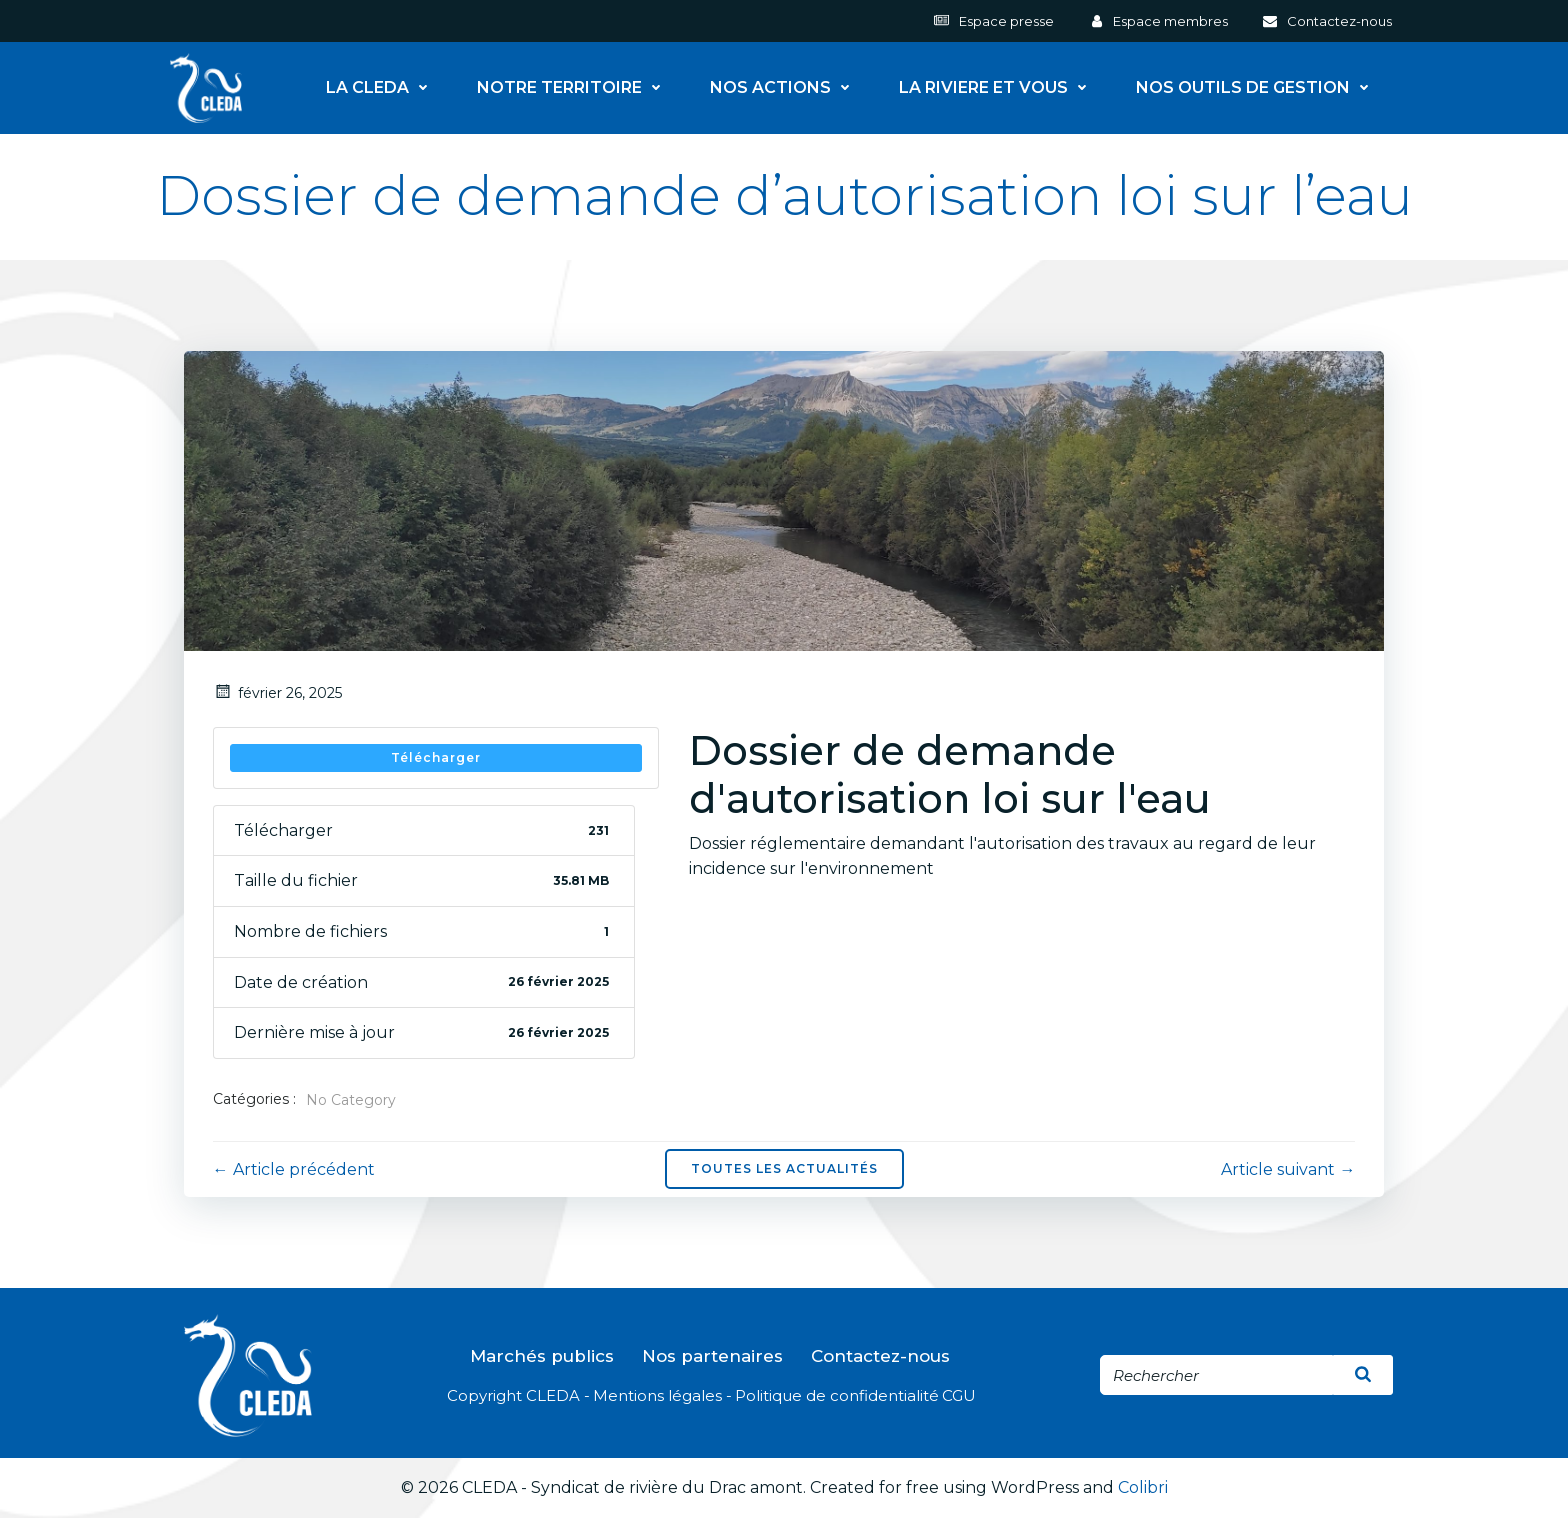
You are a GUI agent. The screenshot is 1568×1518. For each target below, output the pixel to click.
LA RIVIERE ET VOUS (999, 87)
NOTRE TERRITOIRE (575, 87)
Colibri (1143, 1489)
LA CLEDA (383, 87)
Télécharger (436, 757)
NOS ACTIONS (786, 87)
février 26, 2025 (277, 693)
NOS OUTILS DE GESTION (1259, 87)
